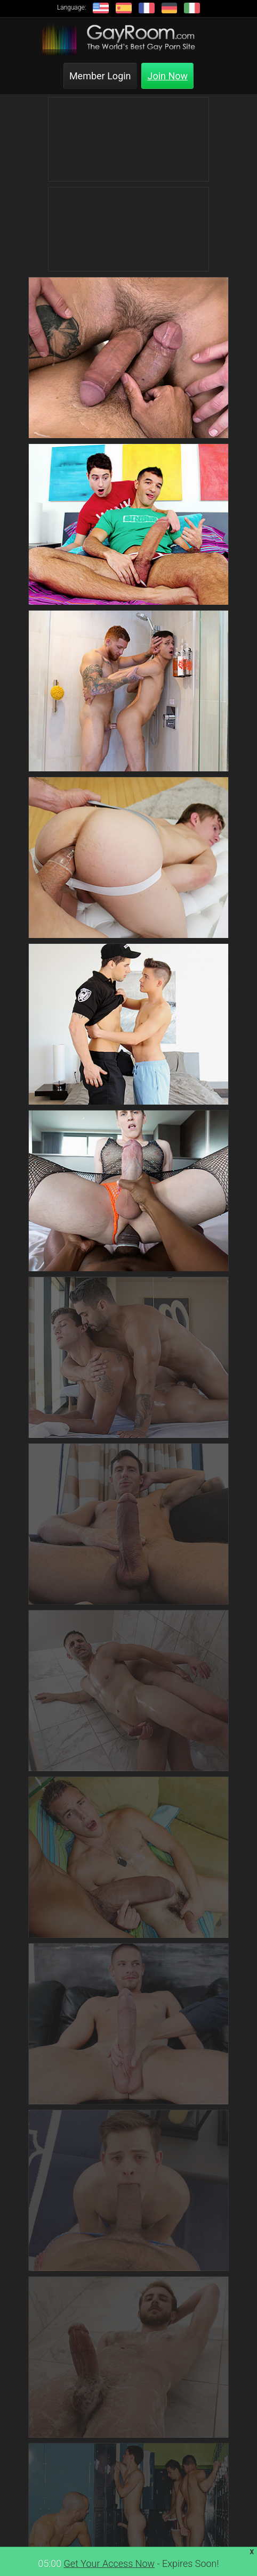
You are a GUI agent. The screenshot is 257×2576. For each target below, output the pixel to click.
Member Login (100, 75)
